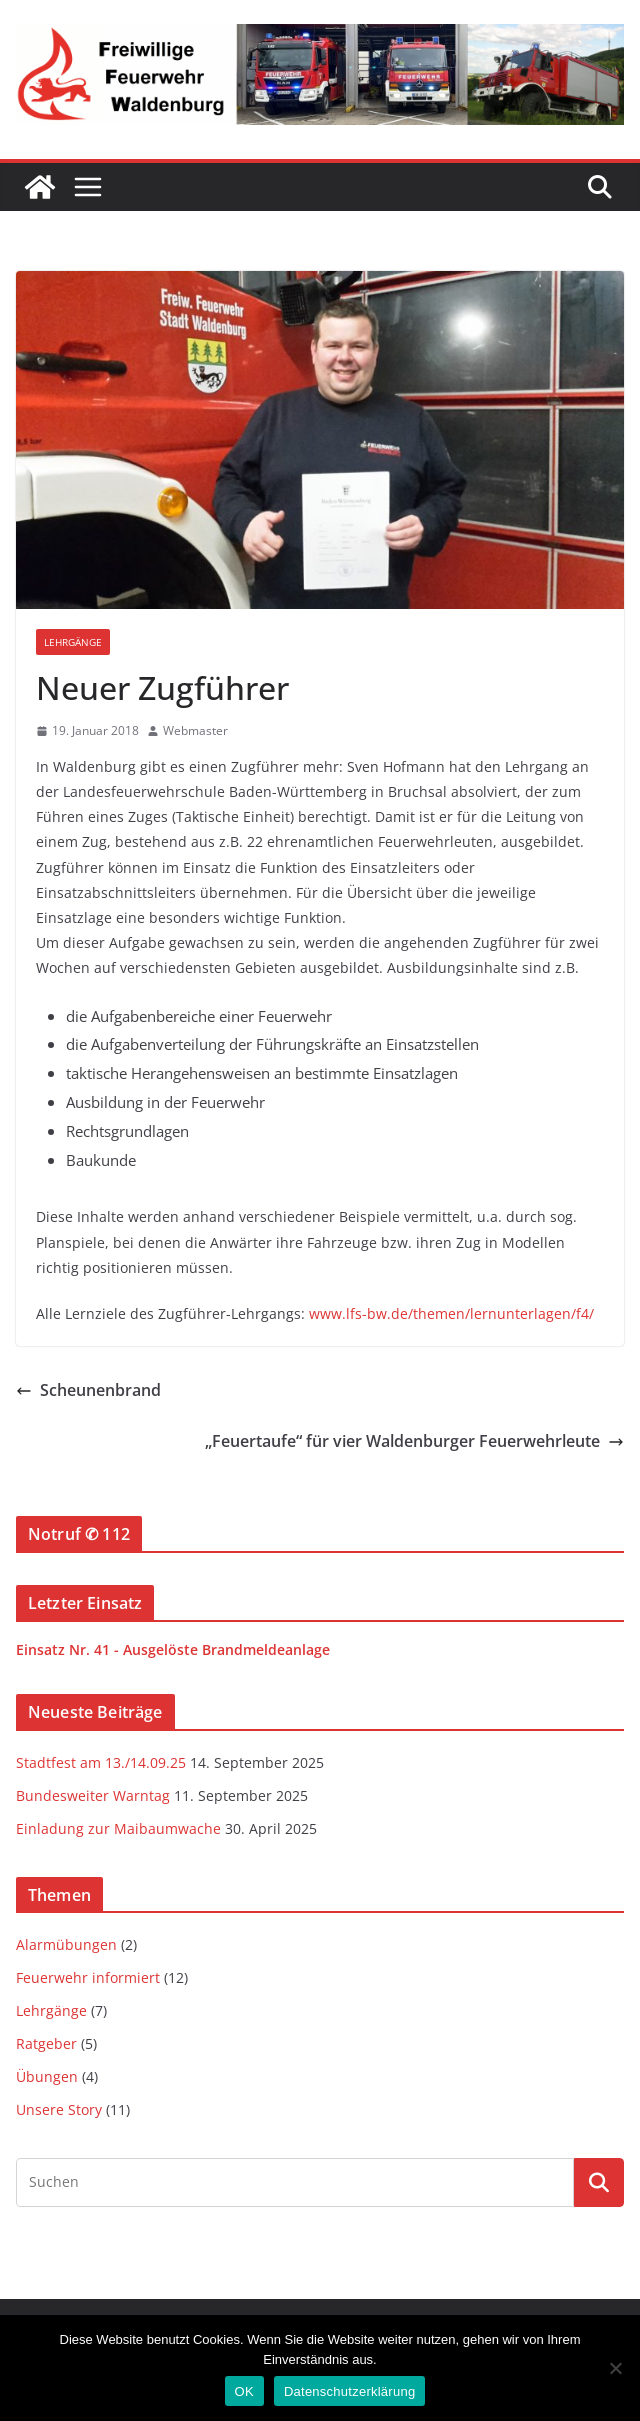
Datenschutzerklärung (349, 2391)
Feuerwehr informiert (88, 1977)
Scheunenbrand (88, 1390)
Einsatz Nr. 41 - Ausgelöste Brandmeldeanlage (173, 1649)
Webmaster (195, 730)
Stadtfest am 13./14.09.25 (101, 1762)
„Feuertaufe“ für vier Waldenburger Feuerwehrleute (414, 1441)
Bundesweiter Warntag (93, 1795)
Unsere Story (59, 2109)
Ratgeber (46, 2043)
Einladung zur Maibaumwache (118, 1828)
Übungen (47, 2076)
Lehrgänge (73, 642)
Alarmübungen (66, 1944)
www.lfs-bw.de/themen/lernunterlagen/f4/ (451, 1313)
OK (244, 2391)
